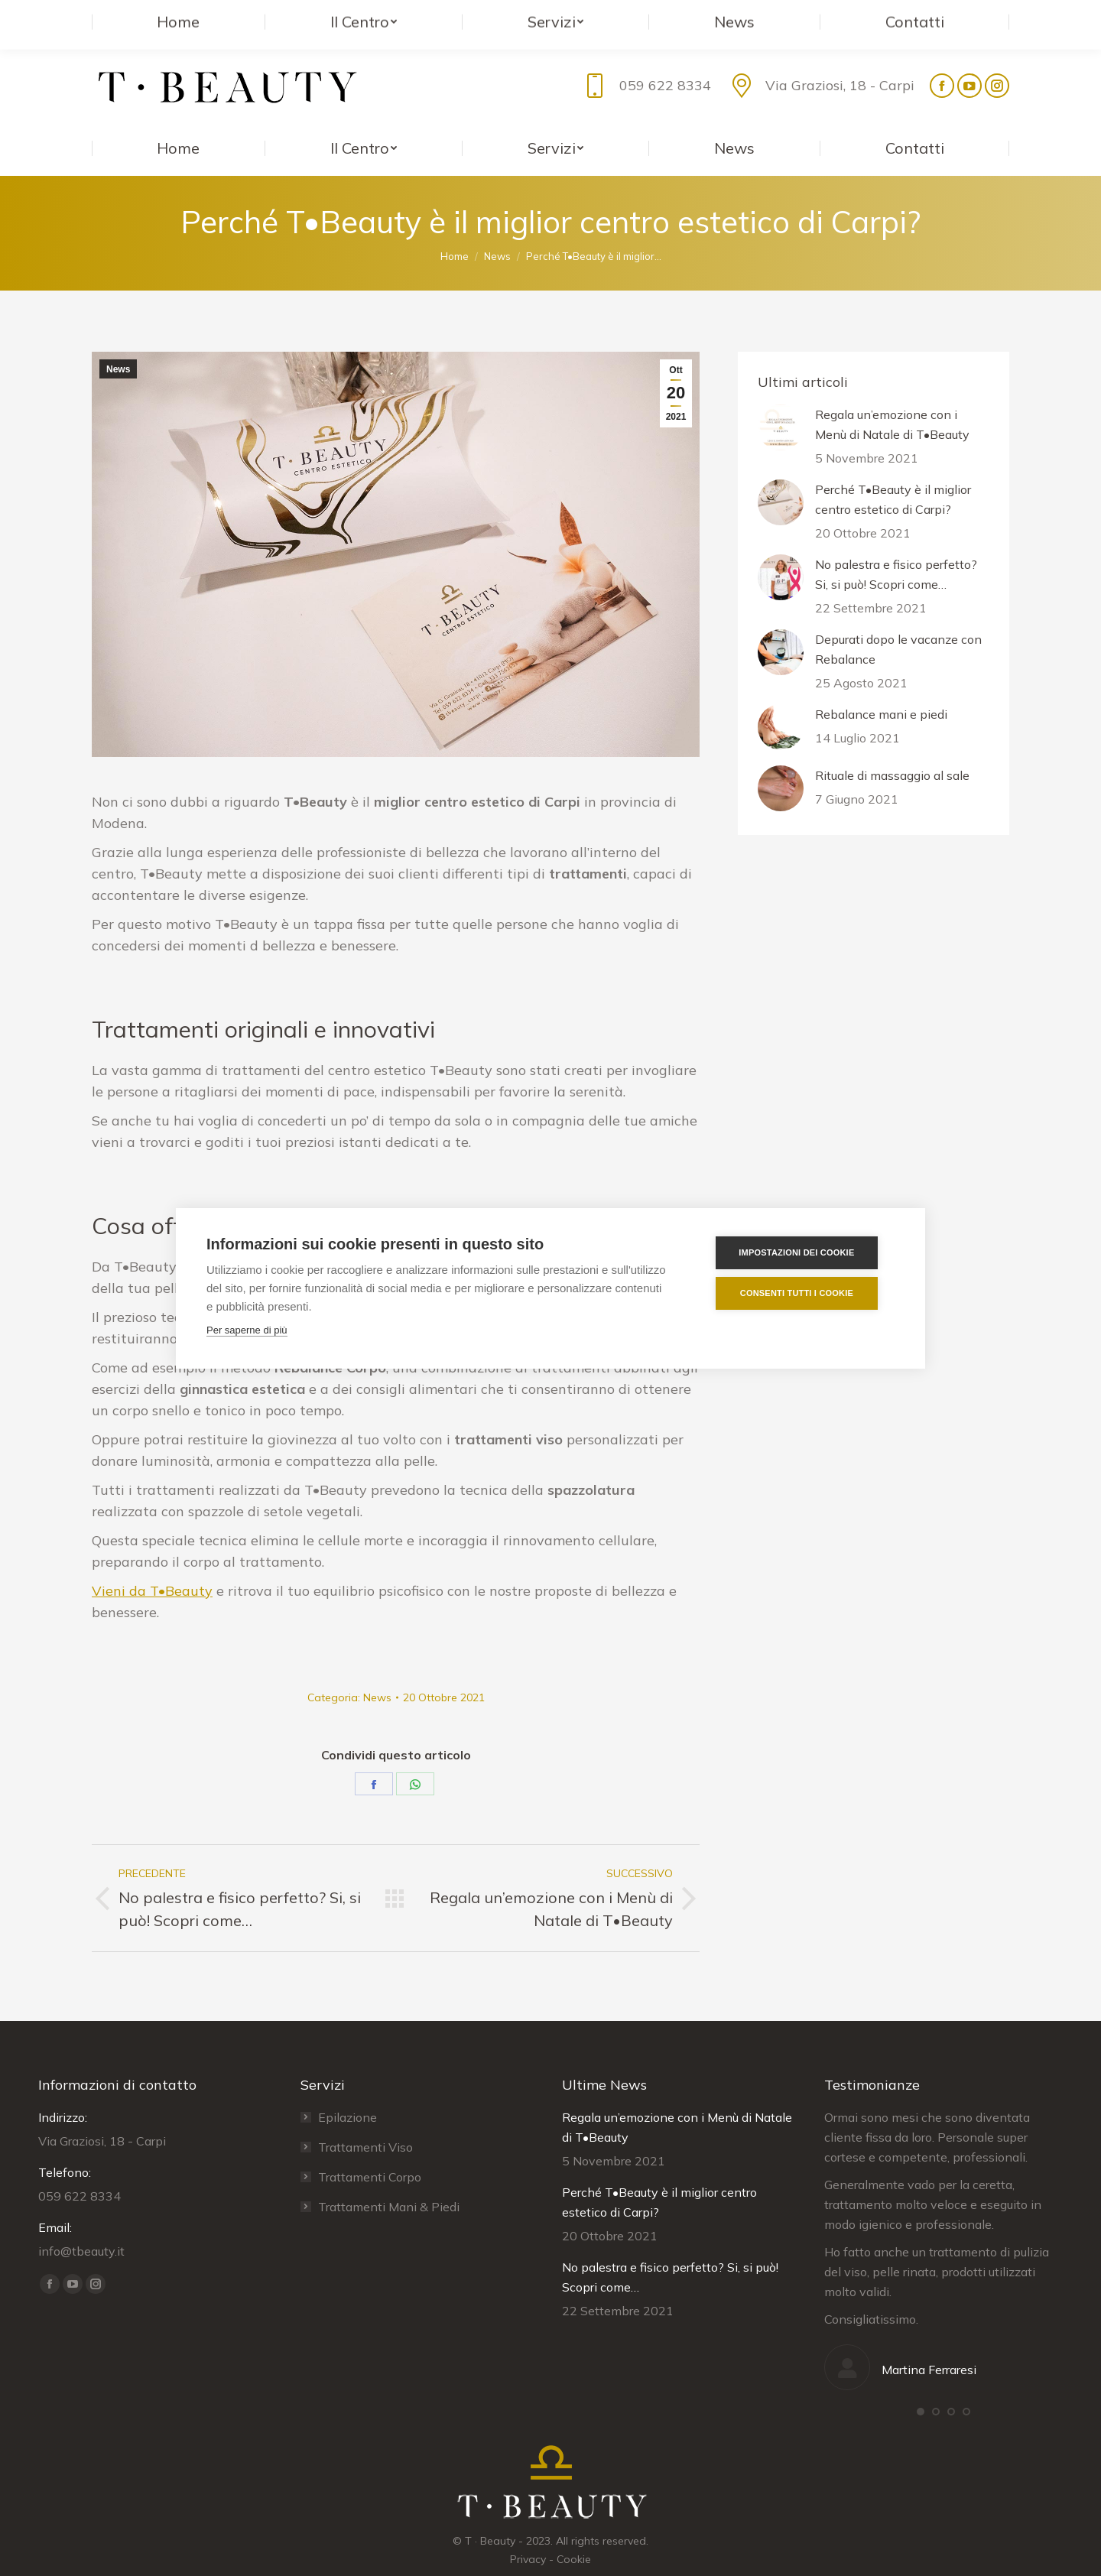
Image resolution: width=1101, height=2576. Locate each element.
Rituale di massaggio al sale (892, 744)
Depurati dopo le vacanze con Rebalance (898, 618)
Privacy (528, 2528)
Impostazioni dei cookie (803, 1252)
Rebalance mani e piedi (881, 683)
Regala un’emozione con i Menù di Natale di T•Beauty (892, 393)
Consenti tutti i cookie (803, 1293)
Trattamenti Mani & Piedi (389, 2176)
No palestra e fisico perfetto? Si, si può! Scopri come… (896, 543)
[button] (920, 2381)
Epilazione (347, 2086)
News (118, 338)
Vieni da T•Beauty (152, 1560)
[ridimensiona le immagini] (781, 397)
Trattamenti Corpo (369, 2146)
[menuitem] (178, 118)
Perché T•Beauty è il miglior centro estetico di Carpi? (893, 468)
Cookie (574, 2528)
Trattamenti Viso (365, 2116)
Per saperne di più (246, 1330)
